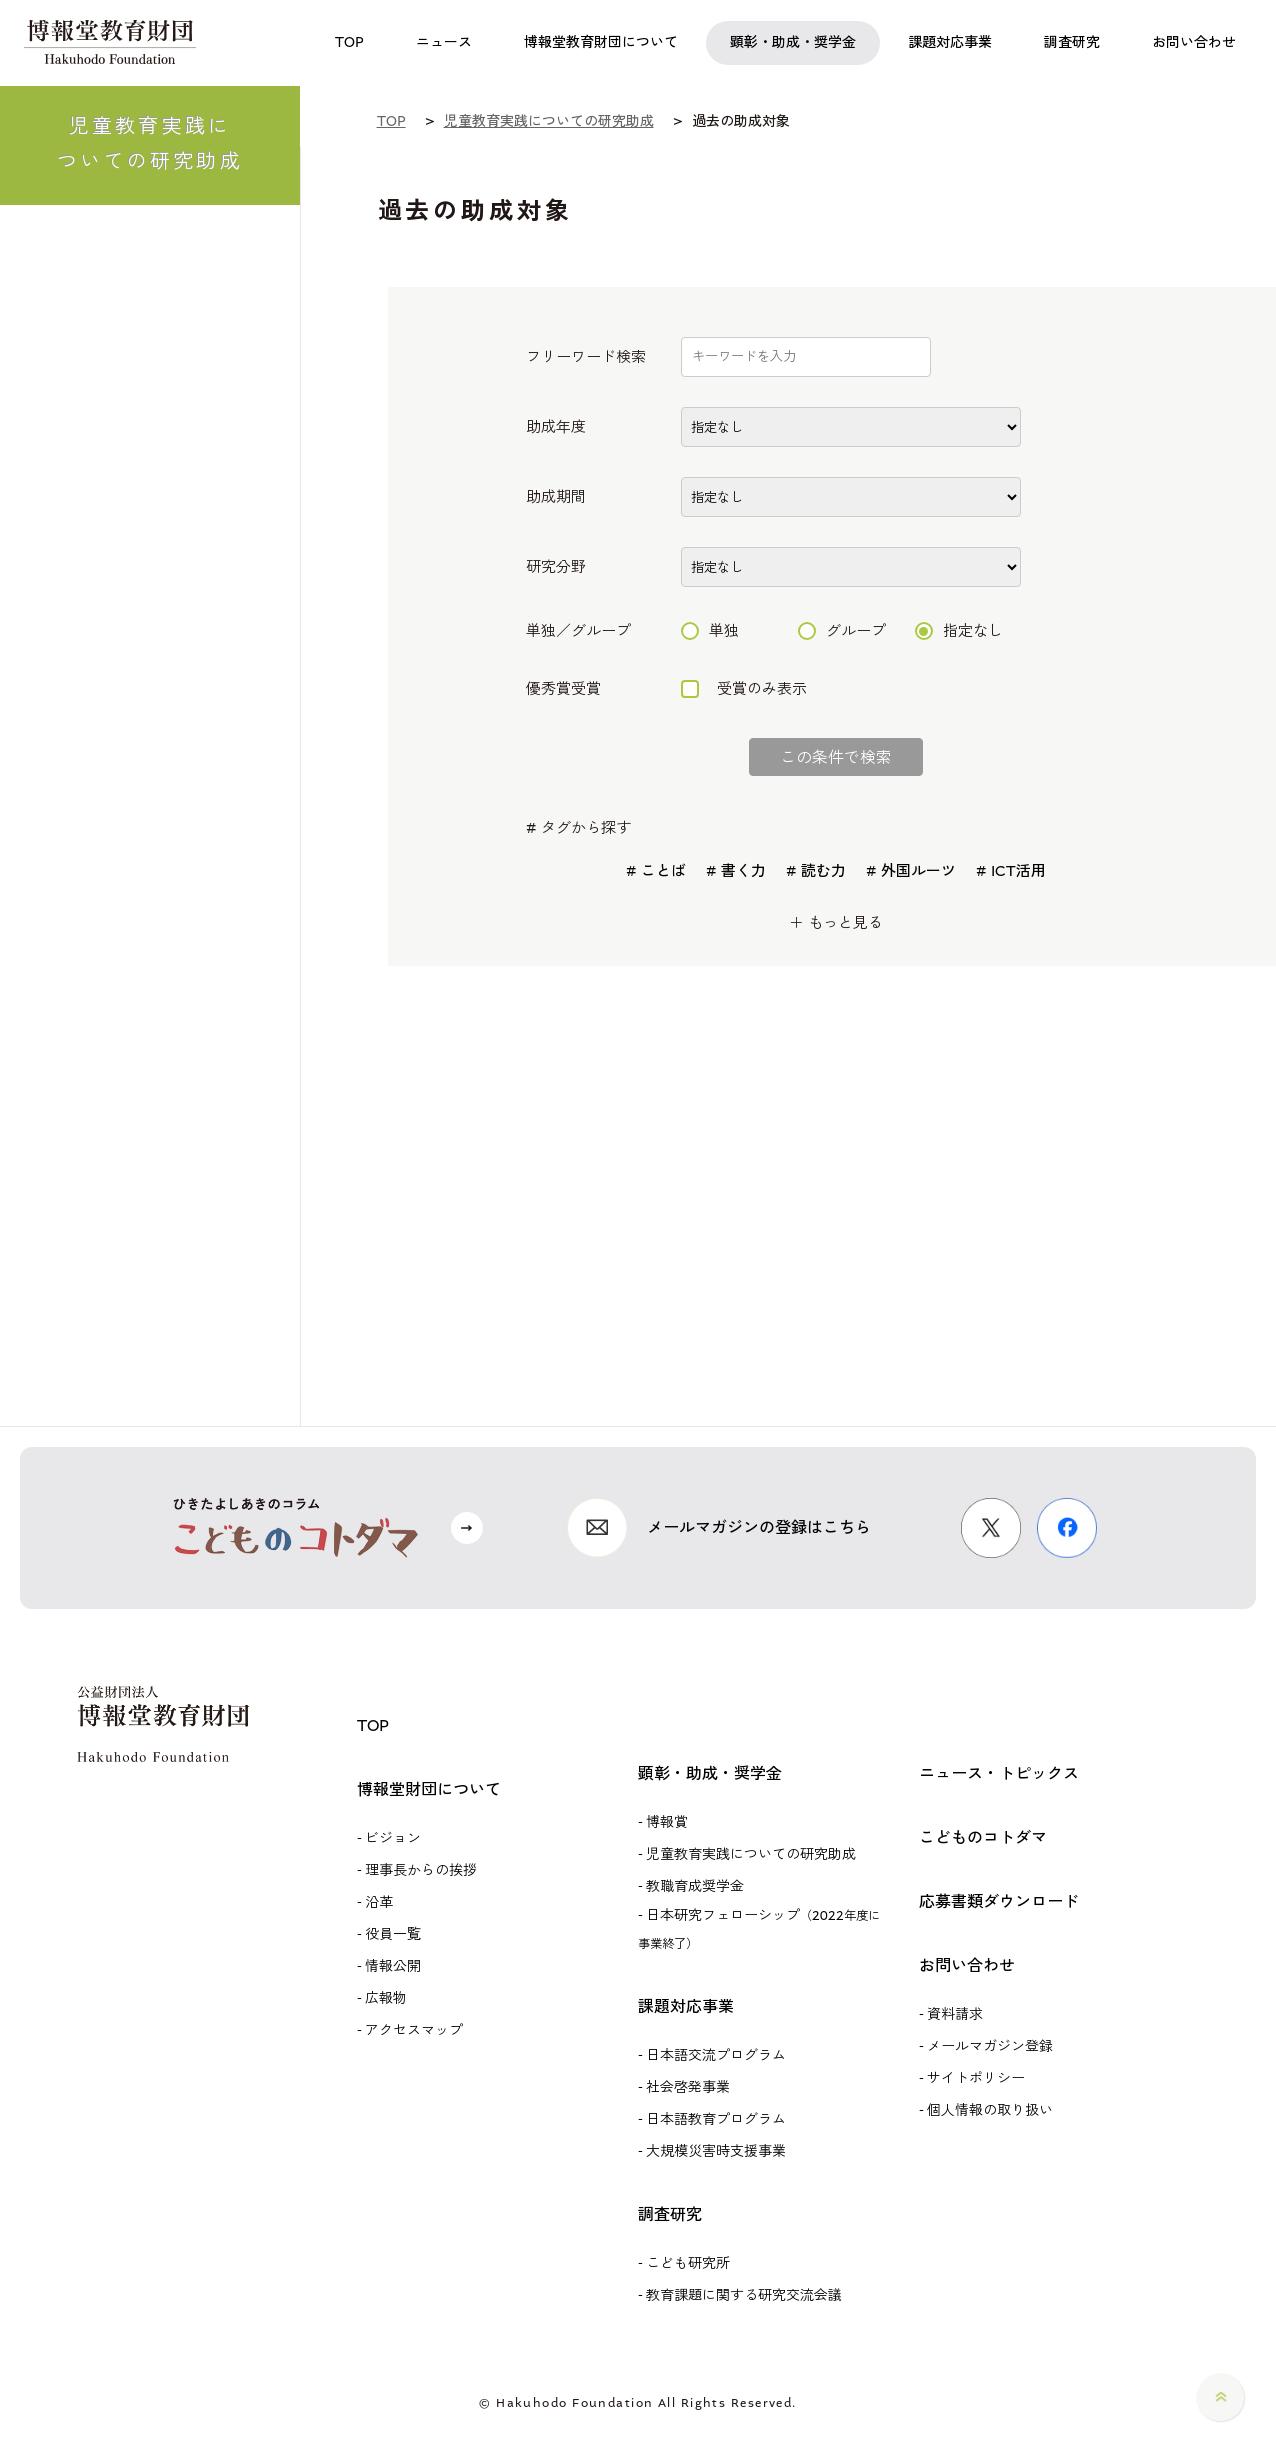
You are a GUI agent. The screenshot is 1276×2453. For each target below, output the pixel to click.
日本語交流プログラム (716, 2055)
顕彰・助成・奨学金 (710, 1773)
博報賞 (667, 1822)
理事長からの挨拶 (421, 1870)
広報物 (386, 1998)
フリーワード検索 (586, 357)
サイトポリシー (976, 2078)
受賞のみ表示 (744, 689)
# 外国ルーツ (911, 871)
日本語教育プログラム (716, 2119)
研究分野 (556, 567)
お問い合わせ (967, 1965)
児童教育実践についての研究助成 (751, 1854)
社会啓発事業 (688, 2087)
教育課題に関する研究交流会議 (744, 2295)
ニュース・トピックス (999, 1773)
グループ (842, 631)
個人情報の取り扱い (990, 2110)
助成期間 (556, 497)
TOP (373, 1725)
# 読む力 (816, 871)
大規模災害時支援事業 (716, 2151)
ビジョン (393, 1838)
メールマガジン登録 (990, 2046)
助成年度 (556, 427)
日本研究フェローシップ (759, 1929)
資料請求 (955, 2014)
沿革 (379, 1902)
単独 (710, 631)
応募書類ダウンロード (999, 1901)
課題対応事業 (686, 2006)
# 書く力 (736, 871)
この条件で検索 (836, 757)
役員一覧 (393, 1934)
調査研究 (670, 2214)
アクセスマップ (414, 2030)
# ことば (656, 871)
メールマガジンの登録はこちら (759, 1527)
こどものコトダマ (983, 1837)
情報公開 (393, 1966)
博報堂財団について (429, 1789)
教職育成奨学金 (695, 1886)
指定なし (959, 631)
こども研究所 (688, 2263)
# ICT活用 (1011, 871)
